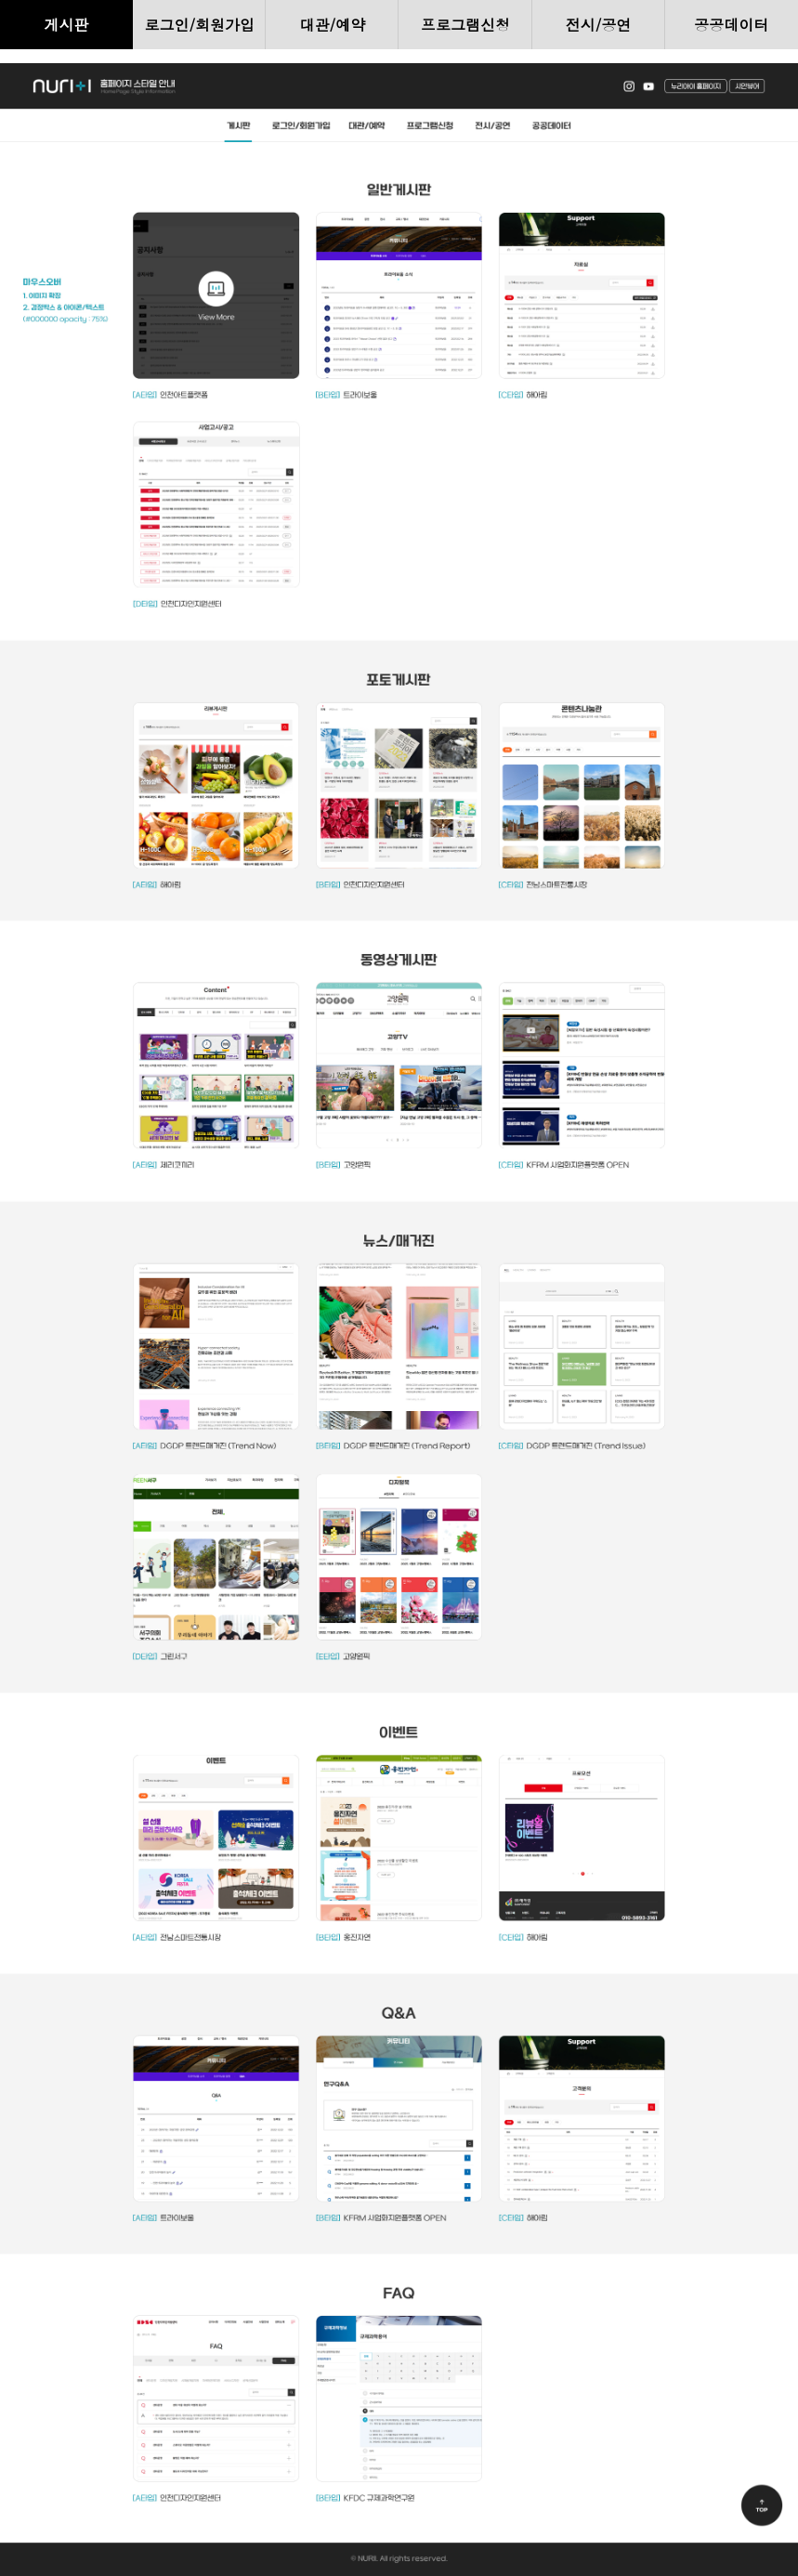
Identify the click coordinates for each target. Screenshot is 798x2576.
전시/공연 (599, 24)
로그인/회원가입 (199, 24)
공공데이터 (731, 24)
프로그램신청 (465, 24)
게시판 (67, 24)
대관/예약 (333, 24)
